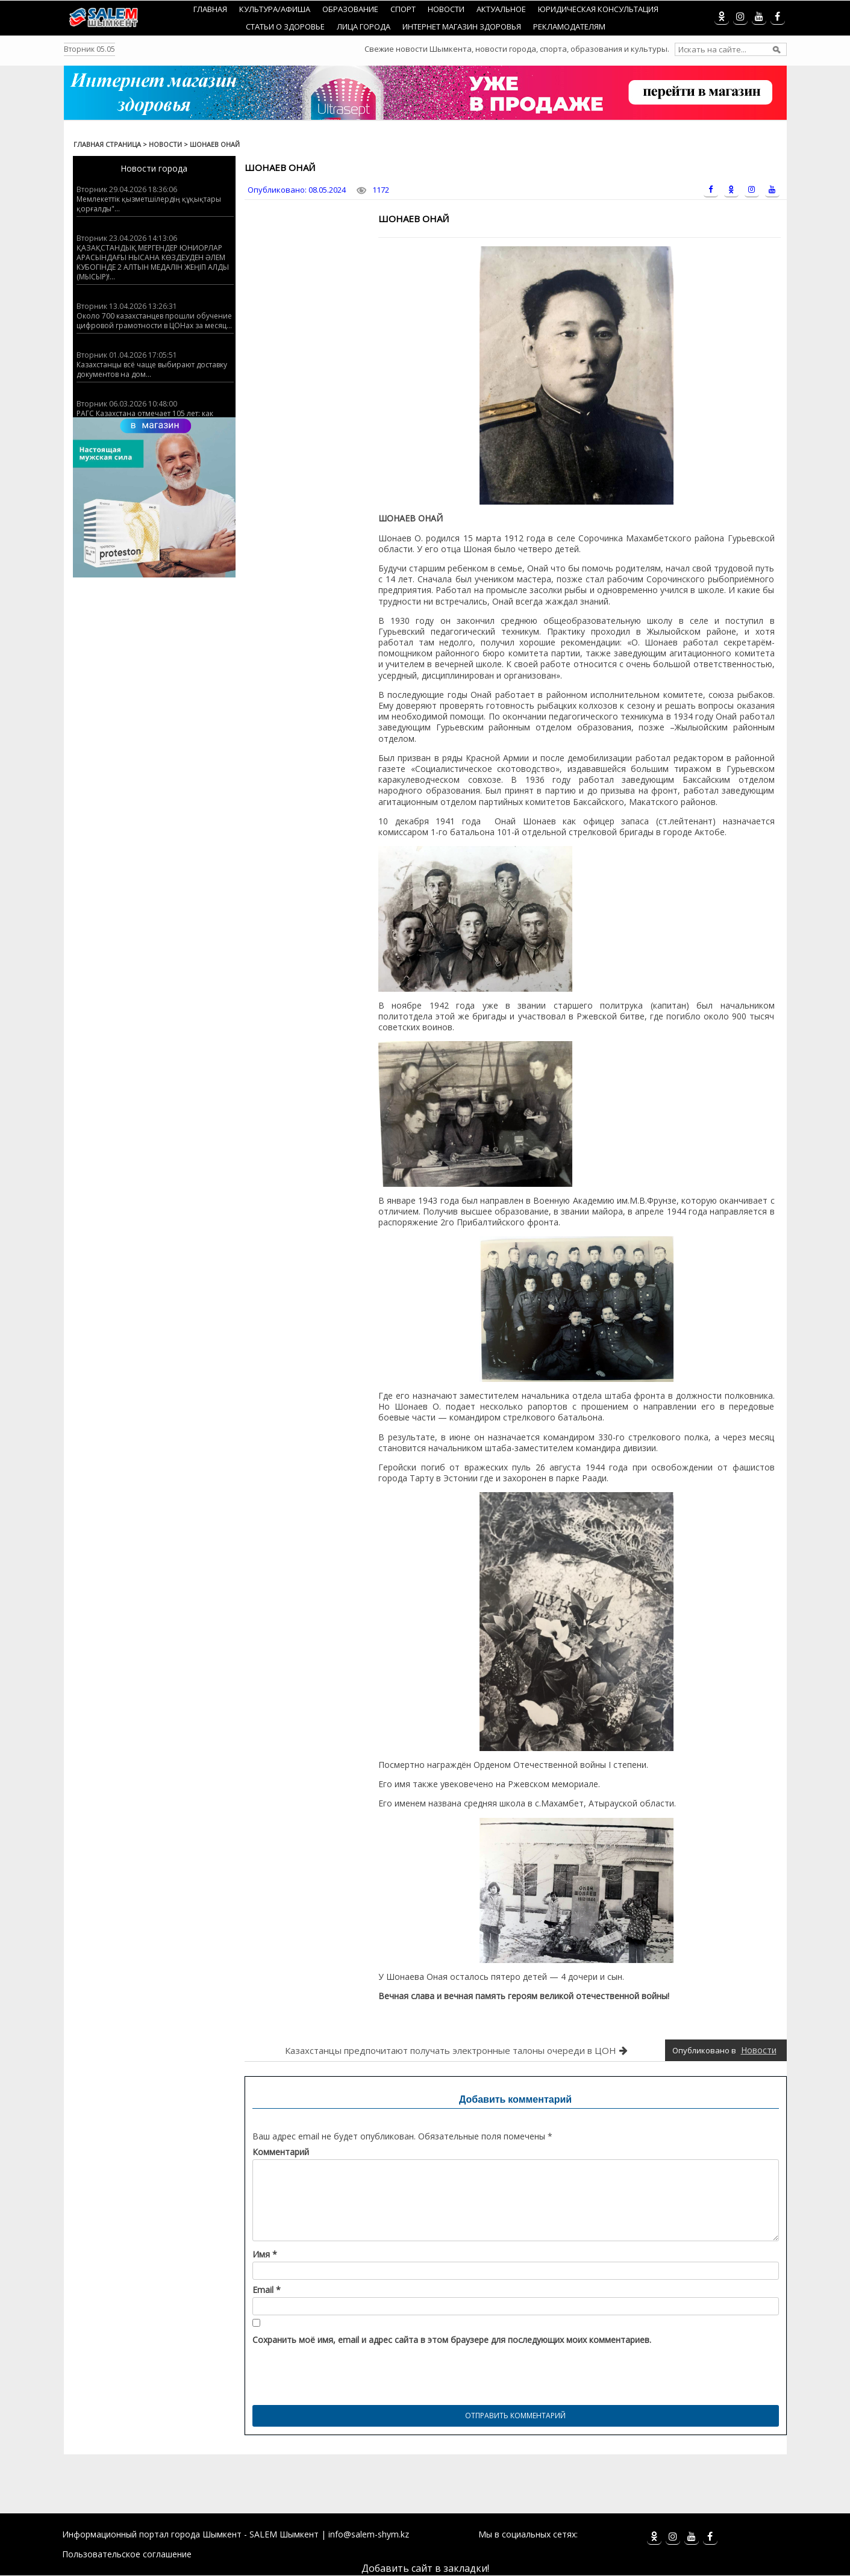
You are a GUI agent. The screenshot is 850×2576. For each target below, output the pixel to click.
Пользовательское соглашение (127, 2554)
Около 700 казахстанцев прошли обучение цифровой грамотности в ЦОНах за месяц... (154, 321)
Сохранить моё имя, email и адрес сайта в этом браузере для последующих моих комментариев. (451, 2340)
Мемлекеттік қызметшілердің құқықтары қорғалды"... (149, 204)
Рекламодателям (569, 26)
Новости (446, 9)
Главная (210, 9)
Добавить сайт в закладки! (425, 2568)
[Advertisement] (425, 2483)
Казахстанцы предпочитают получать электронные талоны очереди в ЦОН (450, 2050)
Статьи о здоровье (285, 26)
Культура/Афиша (274, 9)
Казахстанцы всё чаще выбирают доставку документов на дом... (152, 369)
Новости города (153, 168)
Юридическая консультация (598, 9)
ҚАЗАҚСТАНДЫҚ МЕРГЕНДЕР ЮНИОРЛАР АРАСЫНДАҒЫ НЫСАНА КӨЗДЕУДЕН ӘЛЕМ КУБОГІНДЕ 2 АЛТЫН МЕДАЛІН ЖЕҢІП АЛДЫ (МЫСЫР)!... (153, 262)
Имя (264, 2254)
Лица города (363, 26)
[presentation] (344, 2371)
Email (266, 2290)
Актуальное (501, 9)
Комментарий (280, 2152)
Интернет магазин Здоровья (461, 26)
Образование (350, 9)
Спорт (403, 9)
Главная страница (107, 144)
